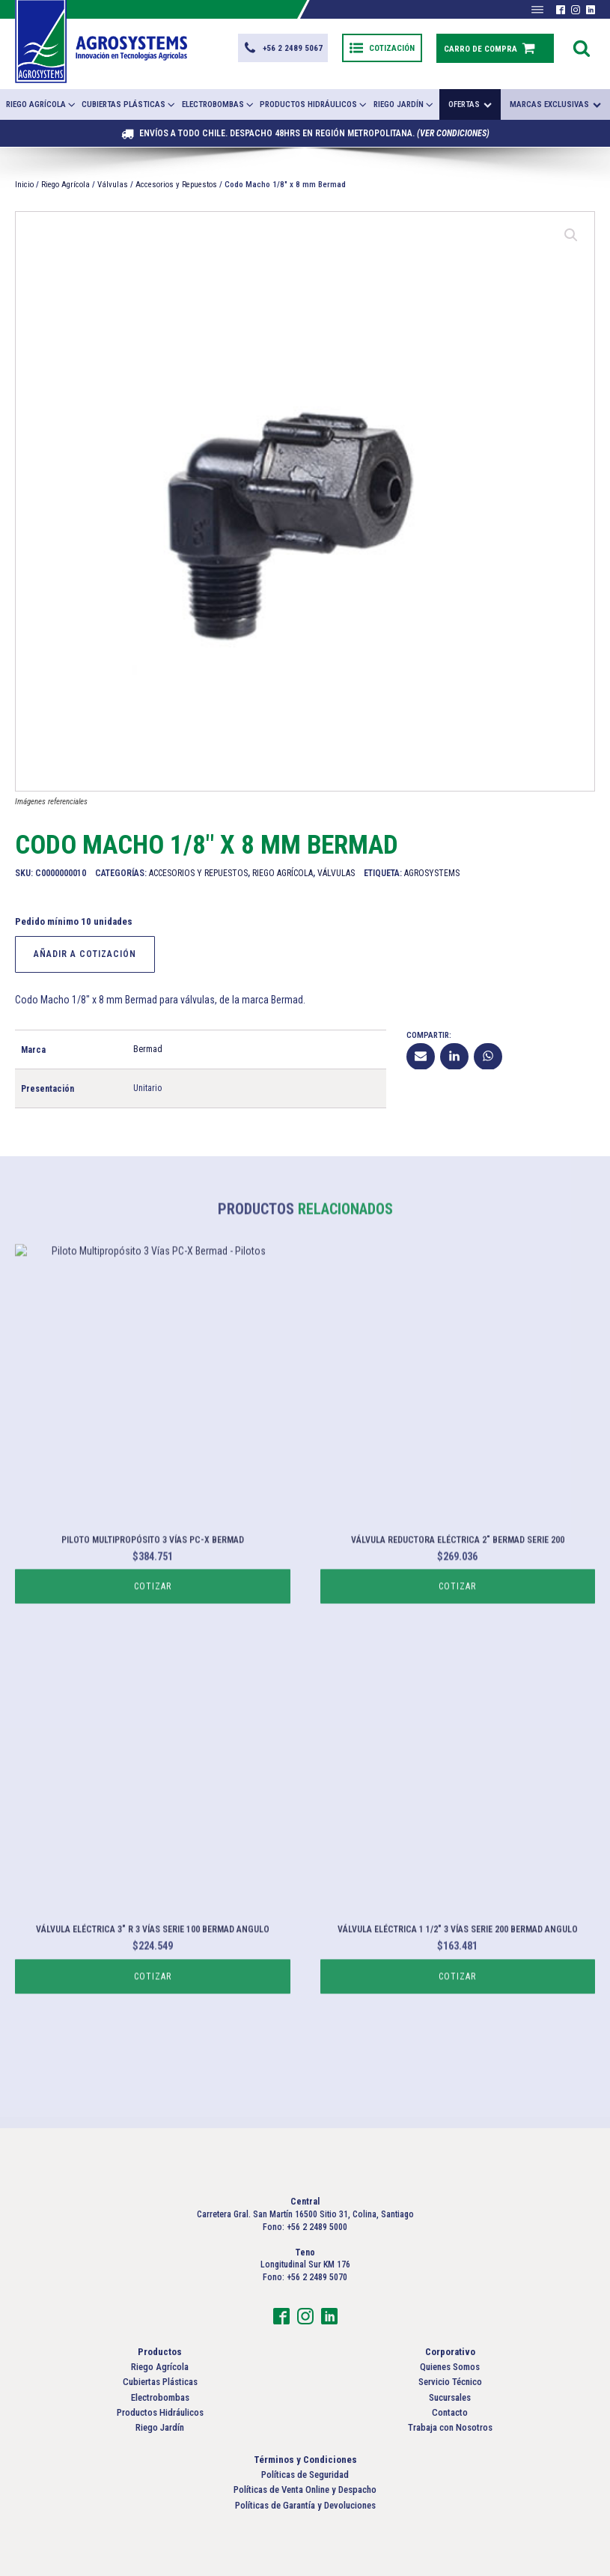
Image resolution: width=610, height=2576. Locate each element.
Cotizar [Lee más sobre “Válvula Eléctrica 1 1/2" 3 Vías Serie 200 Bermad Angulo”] (457, 2030)
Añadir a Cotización (85, 953)
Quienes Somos (450, 2366)
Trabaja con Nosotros (450, 2427)
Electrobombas (218, 104)
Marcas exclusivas (555, 104)
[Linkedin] (454, 1055)
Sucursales (450, 2397)
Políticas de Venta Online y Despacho (305, 2489)
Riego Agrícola (41, 104)
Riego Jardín (404, 104)
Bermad (147, 1048)
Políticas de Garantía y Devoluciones (305, 2505)
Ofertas (470, 104)
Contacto (450, 2412)
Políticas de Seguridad (305, 2474)
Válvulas (112, 184)
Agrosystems (432, 872)
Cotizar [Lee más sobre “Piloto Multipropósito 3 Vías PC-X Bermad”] (152, 1640)
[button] (283, 48)
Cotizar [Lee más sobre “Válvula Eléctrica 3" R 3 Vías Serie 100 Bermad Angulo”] (152, 2030)
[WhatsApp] (488, 1055)
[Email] (420, 1055)
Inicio (24, 184)
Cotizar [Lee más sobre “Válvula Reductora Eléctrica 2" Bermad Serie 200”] (457, 1640)
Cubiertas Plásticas (129, 104)
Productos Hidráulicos (314, 104)
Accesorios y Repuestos (176, 184)
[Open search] (581, 48)
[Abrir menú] (537, 10)
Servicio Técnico (450, 2381)
